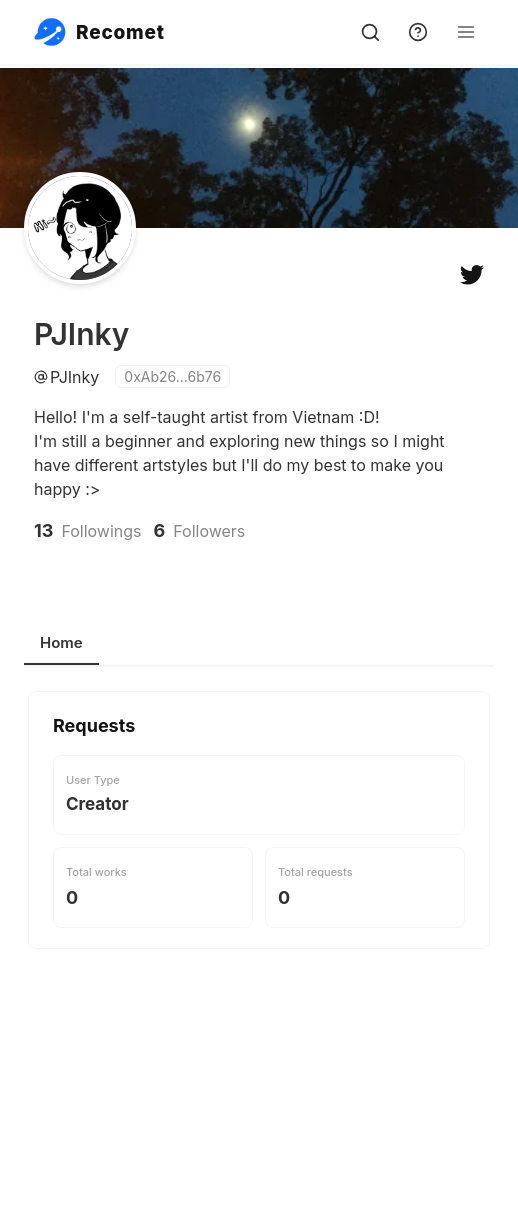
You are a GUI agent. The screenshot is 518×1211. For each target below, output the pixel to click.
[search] (370, 32)
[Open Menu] (466, 32)
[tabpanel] (259, 883)
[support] (418, 32)
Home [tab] (61, 642)
